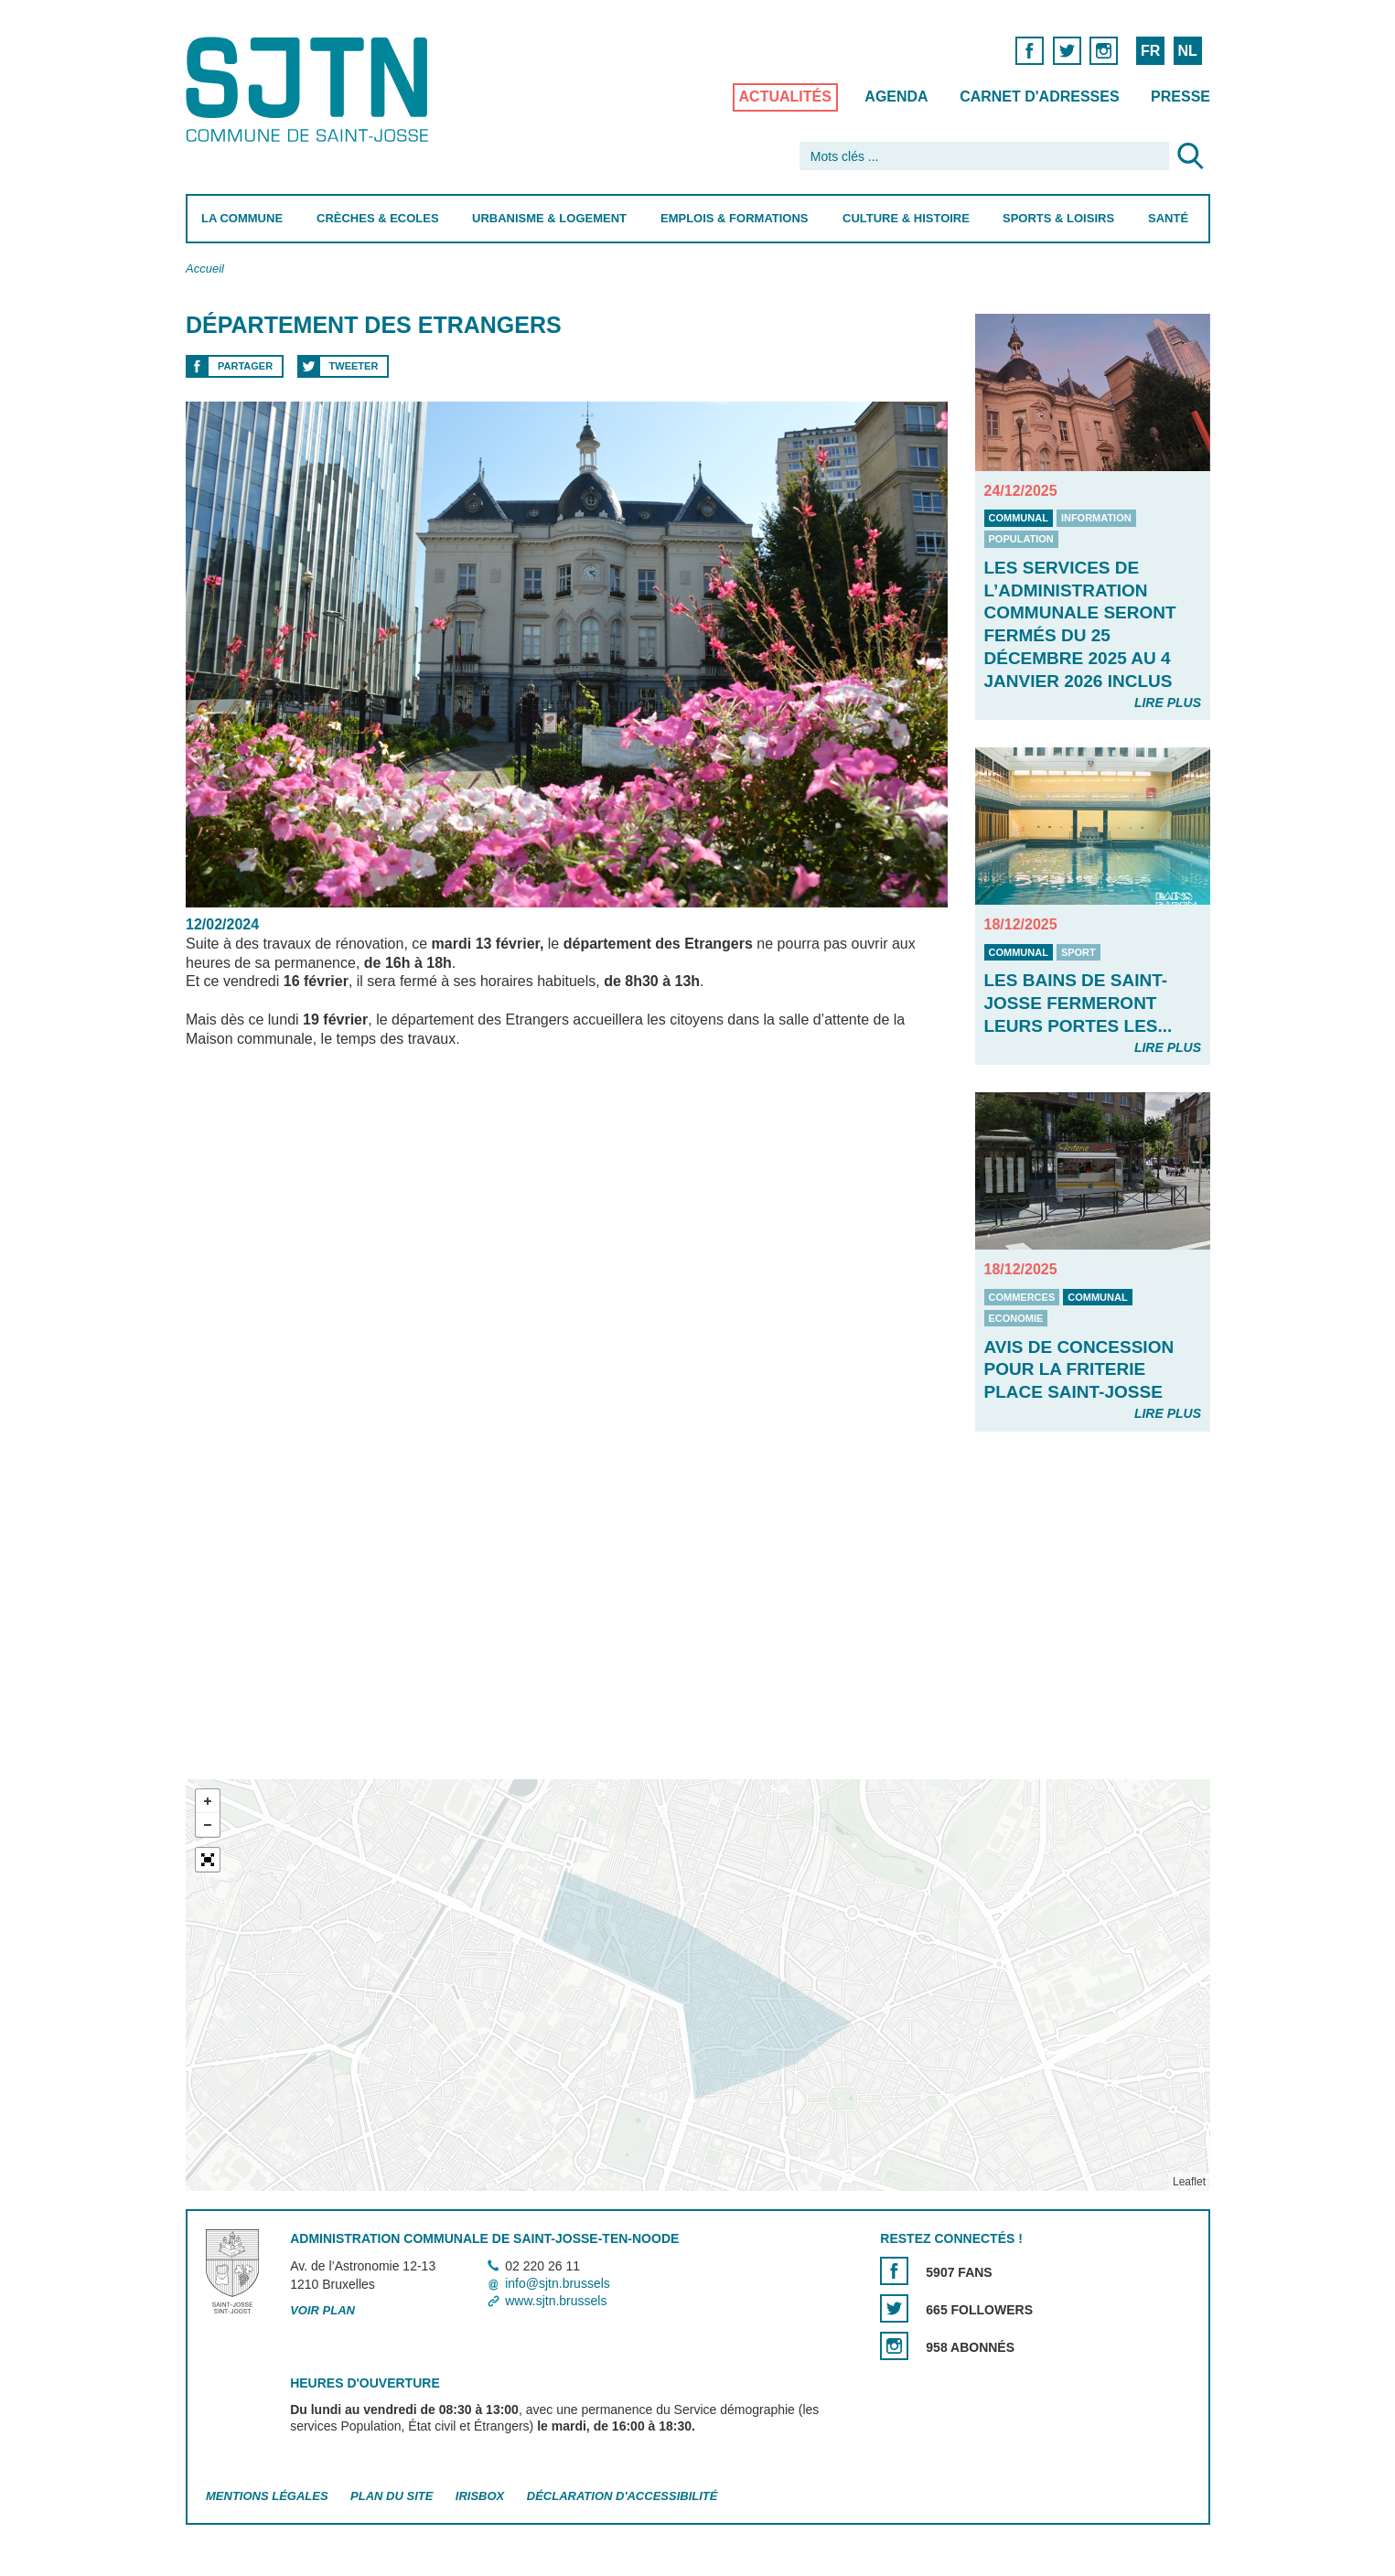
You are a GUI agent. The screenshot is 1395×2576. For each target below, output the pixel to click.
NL (1186, 51)
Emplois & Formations (734, 218)
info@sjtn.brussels (557, 2283)
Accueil (205, 268)
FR (1149, 51)
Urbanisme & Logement (549, 218)
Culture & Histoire (905, 218)
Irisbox (479, 2496)
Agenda (896, 96)
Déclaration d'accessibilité (621, 2496)
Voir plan (322, 2311)
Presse (1180, 96)
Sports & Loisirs (1058, 218)
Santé (1168, 218)
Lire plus (1166, 702)
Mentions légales (267, 2496)
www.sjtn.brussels (555, 2301)
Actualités (784, 96)
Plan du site (391, 2496)
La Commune (242, 218)
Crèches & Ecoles (377, 218)
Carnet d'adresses (1040, 96)
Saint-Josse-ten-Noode (310, 89)
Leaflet (1188, 2181)
